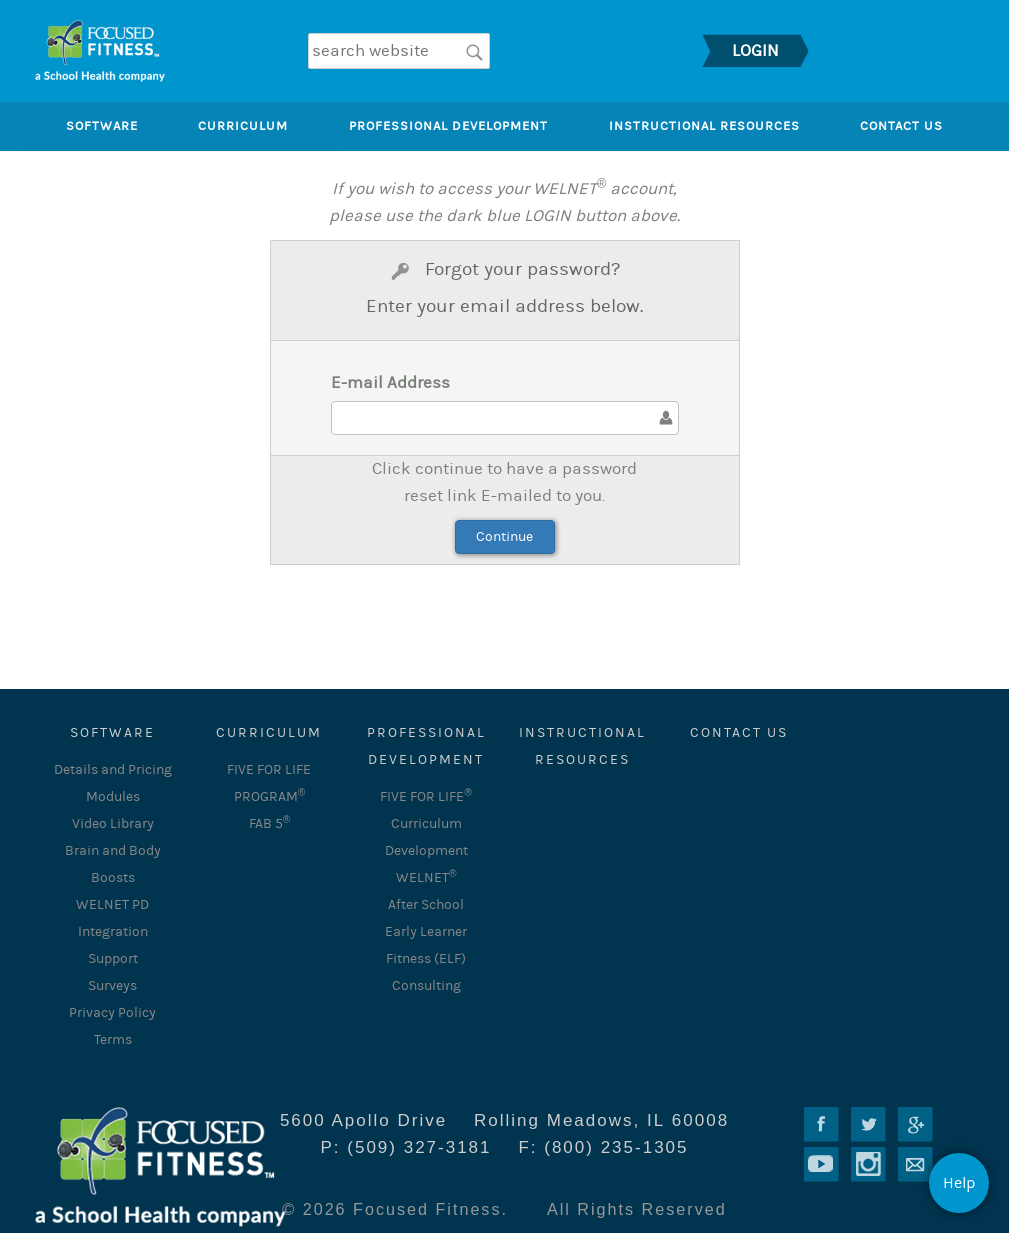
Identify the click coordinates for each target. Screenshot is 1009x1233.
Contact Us (739, 733)
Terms (113, 1040)
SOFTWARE (112, 733)
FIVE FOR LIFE (426, 797)
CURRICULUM (269, 733)
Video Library (113, 824)
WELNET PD (112, 905)
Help (959, 1183)
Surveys (112, 986)
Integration (113, 932)
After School (426, 905)
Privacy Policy (112, 1013)
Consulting (426, 986)
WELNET (426, 878)
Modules (113, 797)
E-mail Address (390, 383)
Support (113, 959)
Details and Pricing (113, 770)
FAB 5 (270, 824)
